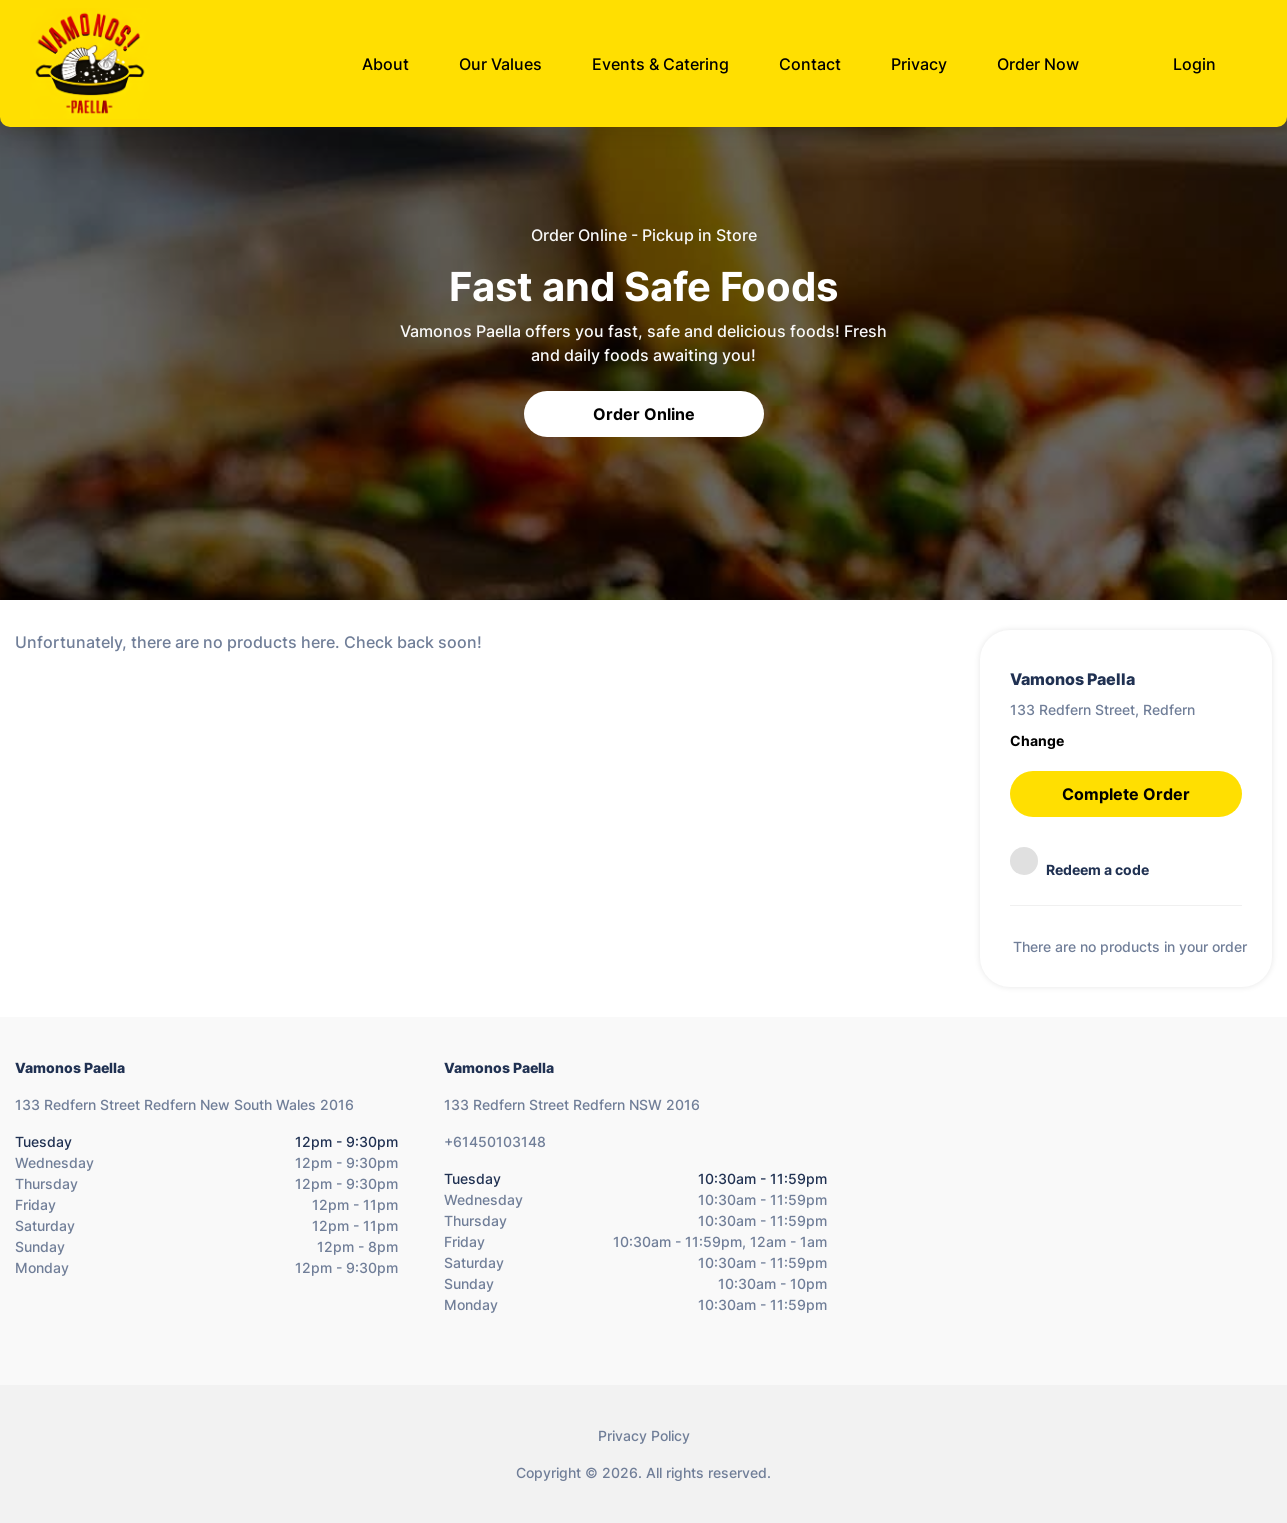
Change (1037, 740)
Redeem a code (1079, 862)
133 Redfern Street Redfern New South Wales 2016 (184, 1104)
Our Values (500, 64)
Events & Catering (660, 64)
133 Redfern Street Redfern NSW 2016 (572, 1104)
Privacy (919, 64)
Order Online (644, 414)
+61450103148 (495, 1141)
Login (1194, 64)
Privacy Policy (644, 1435)
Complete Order (1126, 794)
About (385, 64)
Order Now (1038, 64)
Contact (810, 64)
